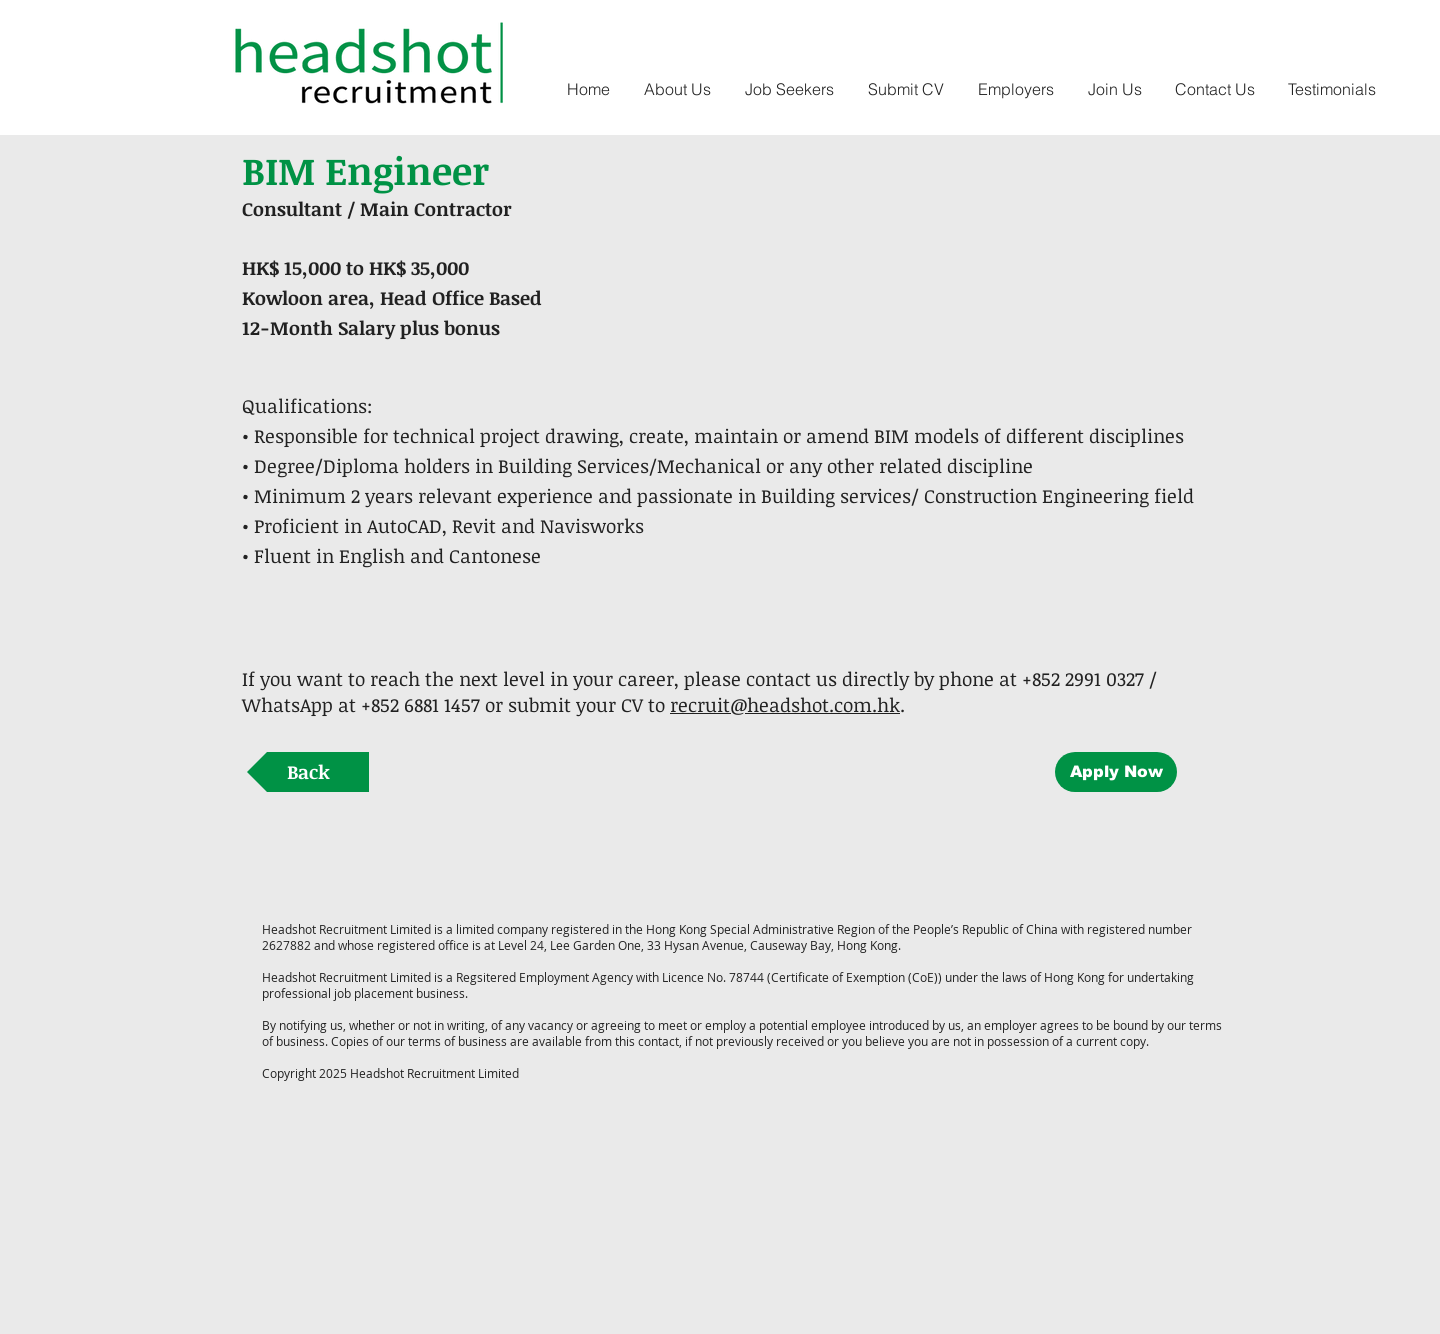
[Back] (308, 772)
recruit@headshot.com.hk (785, 705)
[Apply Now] (1116, 772)
